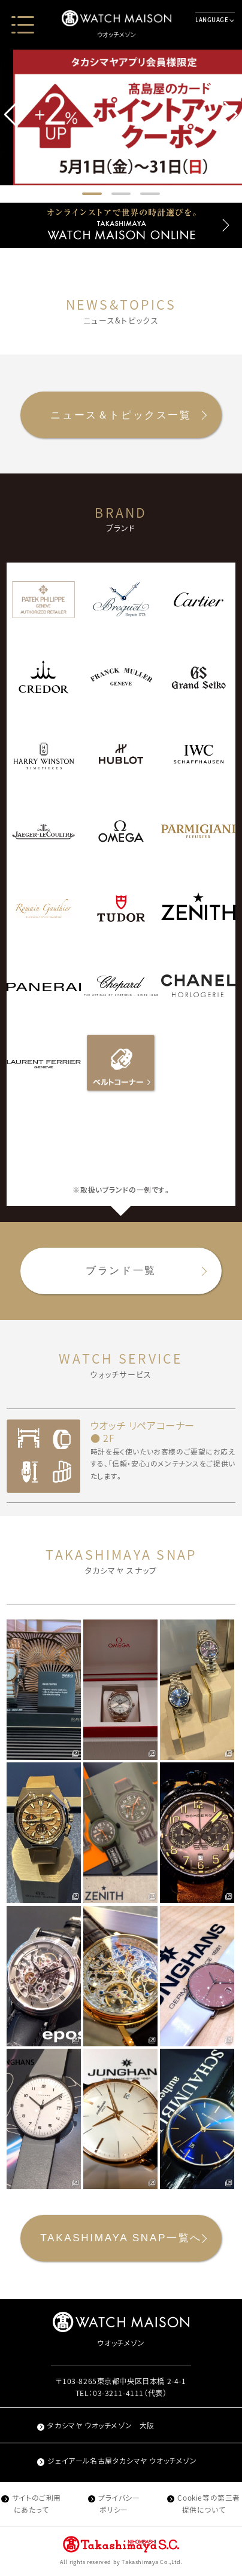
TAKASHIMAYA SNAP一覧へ (121, 2238)
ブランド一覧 (121, 1270)
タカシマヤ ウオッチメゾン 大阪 (96, 2425)
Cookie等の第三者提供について (203, 2503)
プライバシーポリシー (114, 2503)
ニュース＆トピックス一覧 (120, 415)
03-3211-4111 (118, 2393)
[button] (231, 115)
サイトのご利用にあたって (31, 2503)
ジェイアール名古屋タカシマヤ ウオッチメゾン (117, 2460)
